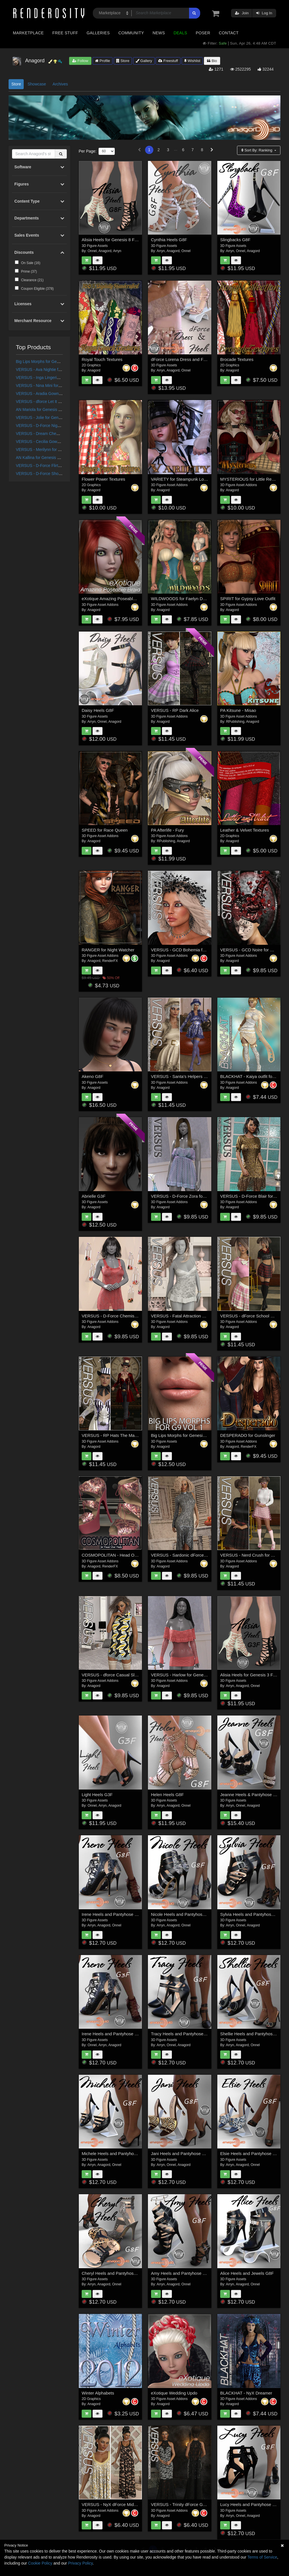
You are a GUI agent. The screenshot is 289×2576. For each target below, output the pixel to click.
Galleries (98, 33)
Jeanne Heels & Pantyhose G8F (250, 1794)
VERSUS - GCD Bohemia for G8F (183, 949)
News (158, 33)
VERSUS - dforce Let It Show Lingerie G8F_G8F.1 (60, 401)
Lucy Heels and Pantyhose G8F (250, 2504)
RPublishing (235, 722)
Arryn (117, 251)
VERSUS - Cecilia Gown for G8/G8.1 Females (57, 441)
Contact (228, 33)
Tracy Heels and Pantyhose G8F (182, 2033)
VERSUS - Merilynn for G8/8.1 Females (51, 449)
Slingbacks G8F (235, 239)
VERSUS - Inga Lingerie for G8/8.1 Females (55, 377)
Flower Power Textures (103, 479)
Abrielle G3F (93, 1196)
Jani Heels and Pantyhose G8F (180, 2153)
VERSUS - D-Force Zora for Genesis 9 (188, 1196)
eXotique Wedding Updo (174, 2393)
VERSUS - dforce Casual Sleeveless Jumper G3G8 (131, 1674)
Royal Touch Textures (102, 359)
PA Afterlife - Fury (167, 830)
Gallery (144, 61)
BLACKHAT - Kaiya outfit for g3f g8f (254, 1076)
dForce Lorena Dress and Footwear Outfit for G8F (198, 359)
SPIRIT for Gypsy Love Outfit (247, 598)
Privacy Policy (80, 2563)
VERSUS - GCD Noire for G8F (249, 949)
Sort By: (257, 150)
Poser (203, 33)
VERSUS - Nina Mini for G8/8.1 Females (52, 385)
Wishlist (192, 61)
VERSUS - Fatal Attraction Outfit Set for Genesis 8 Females (207, 1315)
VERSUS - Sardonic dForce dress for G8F (191, 1555)
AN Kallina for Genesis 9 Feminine (46, 457)
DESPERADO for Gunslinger (247, 1435)
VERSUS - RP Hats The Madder (112, 1435)
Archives (60, 84)
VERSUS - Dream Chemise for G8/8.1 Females (58, 433)
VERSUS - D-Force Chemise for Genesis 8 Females (131, 1315)
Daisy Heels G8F (98, 710)
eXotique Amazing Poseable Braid (114, 598)
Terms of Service (262, 2557)
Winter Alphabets (98, 2393)
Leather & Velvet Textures (244, 830)
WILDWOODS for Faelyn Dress (181, 598)
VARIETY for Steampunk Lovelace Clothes (191, 479)
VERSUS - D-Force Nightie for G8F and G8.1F (57, 425)
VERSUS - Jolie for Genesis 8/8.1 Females (54, 417)
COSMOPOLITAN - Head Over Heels (117, 1555)
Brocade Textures (236, 359)
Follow (80, 61)
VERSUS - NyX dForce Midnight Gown (118, 2504)
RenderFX (110, 961)
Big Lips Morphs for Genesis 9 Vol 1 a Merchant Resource (206, 1435)
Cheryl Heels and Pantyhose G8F (113, 2273)
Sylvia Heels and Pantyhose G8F (251, 1914)
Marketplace (28, 33)
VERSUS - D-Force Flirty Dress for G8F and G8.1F (61, 465)
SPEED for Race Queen (105, 830)
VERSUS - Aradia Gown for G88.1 (46, 393)
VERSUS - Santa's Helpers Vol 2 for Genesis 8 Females (204, 1076)
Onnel (92, 251)
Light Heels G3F (97, 1794)
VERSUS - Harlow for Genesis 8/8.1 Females (194, 1674)
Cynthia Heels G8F (169, 239)
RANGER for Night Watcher (108, 949)
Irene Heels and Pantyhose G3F (112, 2033)
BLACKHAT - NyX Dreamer (246, 2393)
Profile (102, 61)
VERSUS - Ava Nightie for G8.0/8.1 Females (55, 369)
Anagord (105, 251)
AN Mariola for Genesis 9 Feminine (47, 409)
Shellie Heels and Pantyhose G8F (252, 2033)
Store (122, 61)
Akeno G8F (92, 1076)
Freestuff (168, 61)
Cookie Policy (40, 2563)
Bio (212, 61)
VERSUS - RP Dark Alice (175, 710)
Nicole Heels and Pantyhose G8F (182, 1914)
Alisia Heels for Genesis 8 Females (115, 239)
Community (131, 33)
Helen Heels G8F (167, 1794)
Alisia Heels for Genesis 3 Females (253, 1674)
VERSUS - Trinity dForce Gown (181, 2504)
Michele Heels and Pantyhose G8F (115, 2153)
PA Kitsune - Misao (238, 710)
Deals (180, 33)
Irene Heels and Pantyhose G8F (112, 1914)
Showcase (36, 84)
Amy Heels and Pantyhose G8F (181, 2273)
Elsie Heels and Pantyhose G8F (250, 2153)
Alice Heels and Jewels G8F (247, 2273)
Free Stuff (65, 33)
